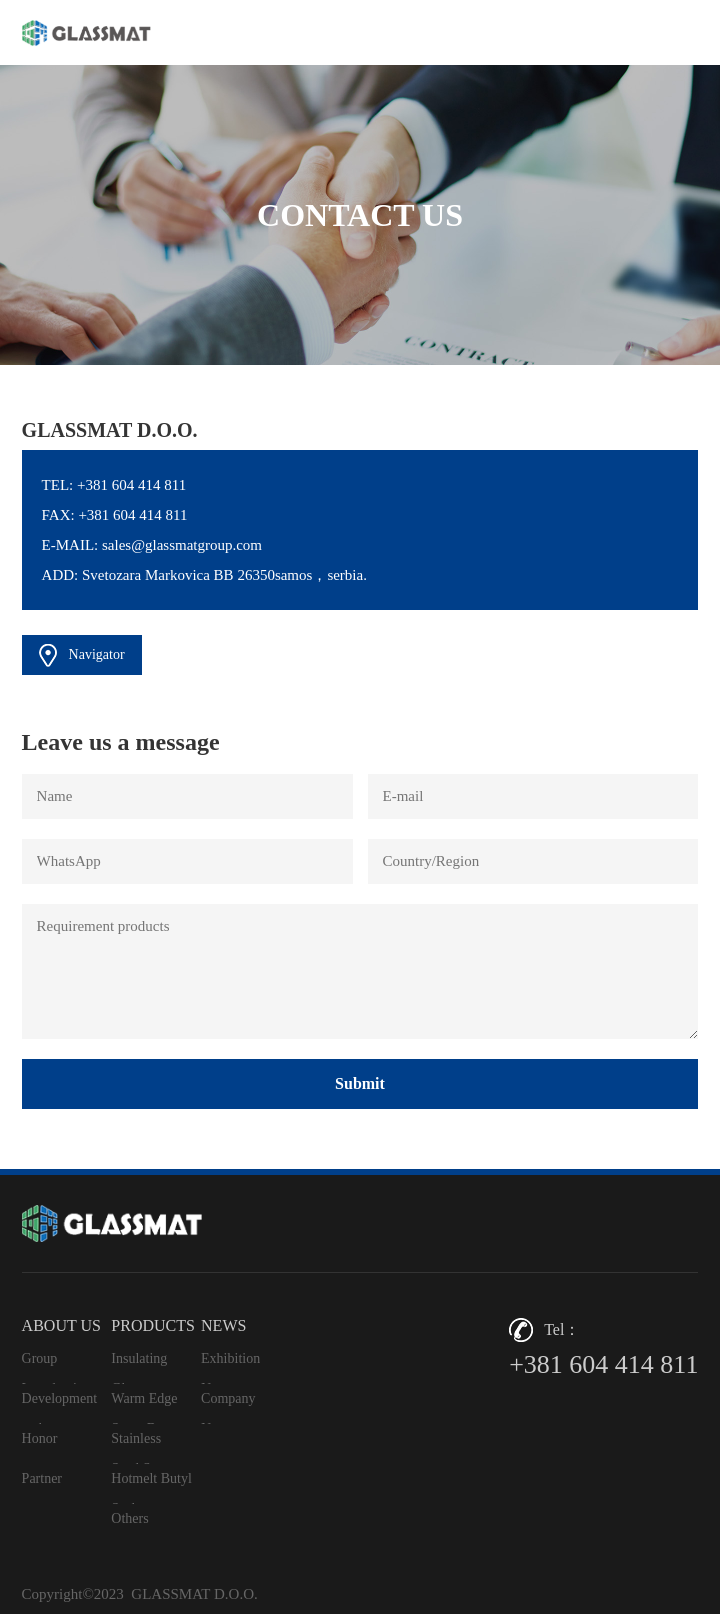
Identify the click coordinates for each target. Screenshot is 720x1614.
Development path (59, 1407)
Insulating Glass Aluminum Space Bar (141, 1367)
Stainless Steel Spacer (146, 1447)
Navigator (82, 655)
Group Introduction (56, 1367)
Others (129, 1518)
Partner (42, 1478)
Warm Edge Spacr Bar (144, 1407)
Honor (40, 1438)
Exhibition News (230, 1367)
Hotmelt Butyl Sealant (151, 1487)
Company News (228, 1407)
